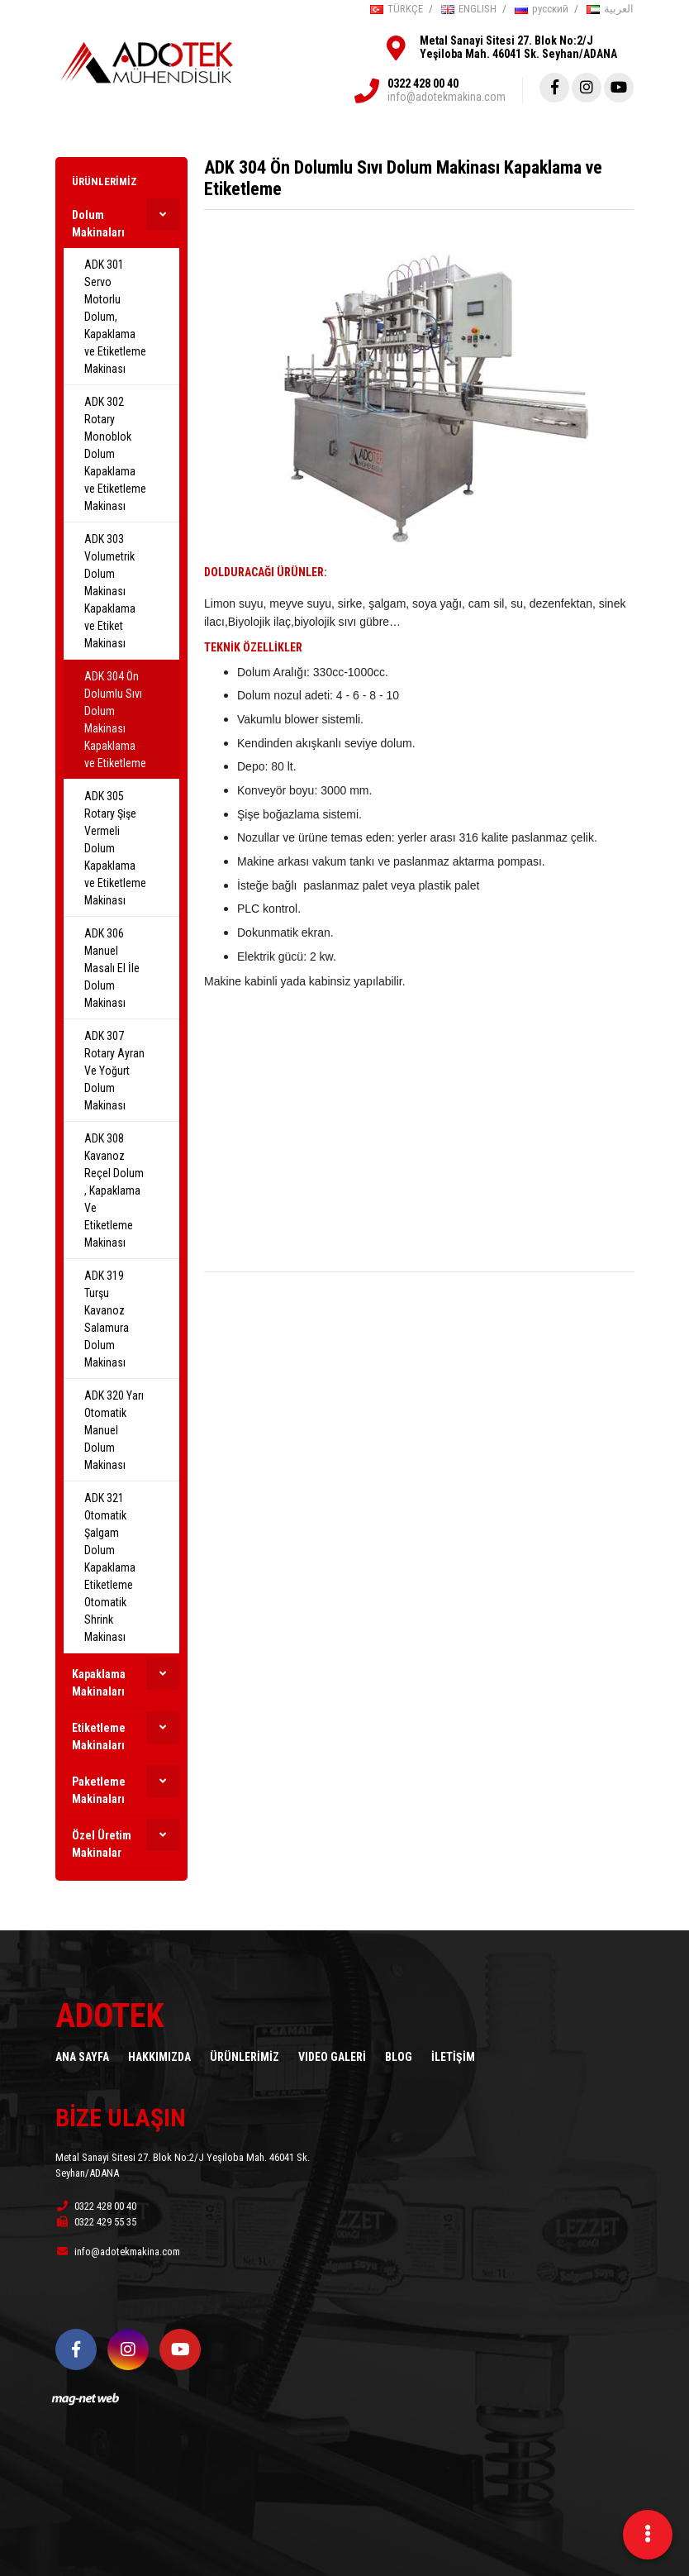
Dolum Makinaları (98, 223)
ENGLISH (469, 8)
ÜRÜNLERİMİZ (104, 181)
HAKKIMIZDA (159, 2056)
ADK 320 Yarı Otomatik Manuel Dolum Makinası (114, 1430)
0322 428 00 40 (423, 83)
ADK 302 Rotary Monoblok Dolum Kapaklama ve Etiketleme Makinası (115, 454)
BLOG (398, 2056)
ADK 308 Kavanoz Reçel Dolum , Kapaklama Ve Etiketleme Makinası (114, 1190)
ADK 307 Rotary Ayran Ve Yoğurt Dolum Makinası (114, 1070)
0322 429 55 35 (95, 2222)
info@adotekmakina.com (446, 96)
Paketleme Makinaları (99, 1790)
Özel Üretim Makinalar (101, 1844)
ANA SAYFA (82, 2056)
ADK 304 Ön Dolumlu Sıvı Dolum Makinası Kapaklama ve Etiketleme (115, 720)
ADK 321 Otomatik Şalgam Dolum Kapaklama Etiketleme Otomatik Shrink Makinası (109, 1567)
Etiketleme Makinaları (99, 1736)
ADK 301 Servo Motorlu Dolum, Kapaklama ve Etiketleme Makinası (115, 316)
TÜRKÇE (396, 8)
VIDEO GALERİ (332, 2056)
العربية (610, 8)
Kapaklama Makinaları (99, 1682)
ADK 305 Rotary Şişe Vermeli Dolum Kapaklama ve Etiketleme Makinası (115, 848)
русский (541, 8)
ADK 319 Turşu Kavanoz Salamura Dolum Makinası (106, 1319)
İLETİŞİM (453, 2056)
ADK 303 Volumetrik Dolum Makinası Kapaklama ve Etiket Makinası (109, 591)
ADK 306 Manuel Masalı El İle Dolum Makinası (112, 968)
